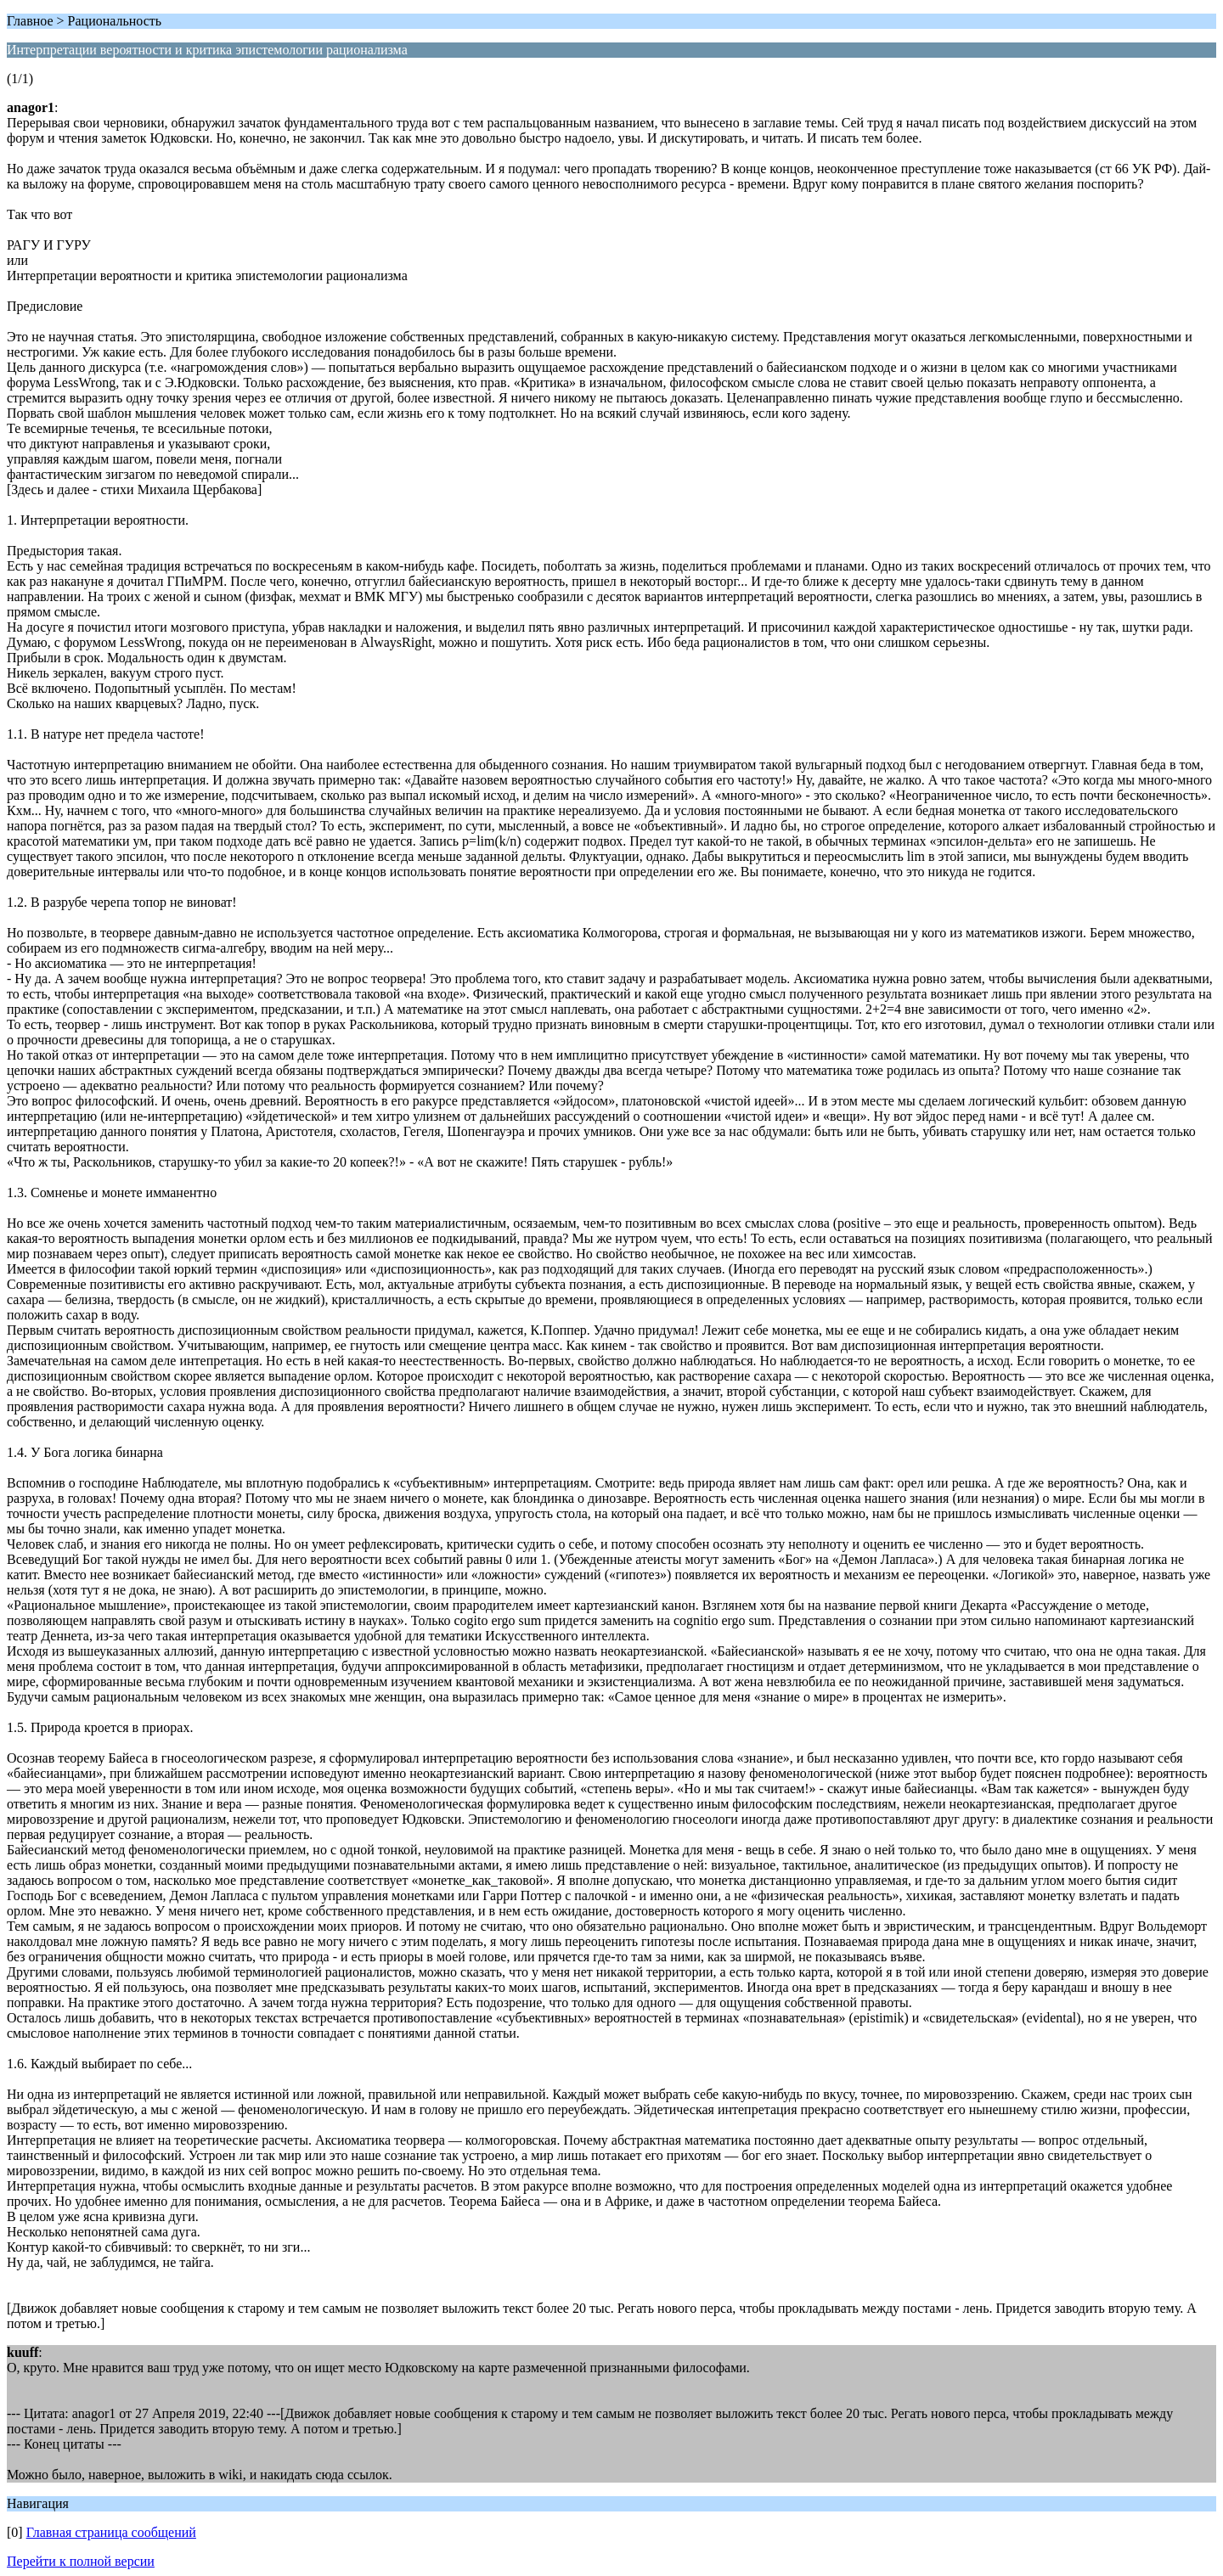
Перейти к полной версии (81, 2561)
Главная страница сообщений (111, 2532)
